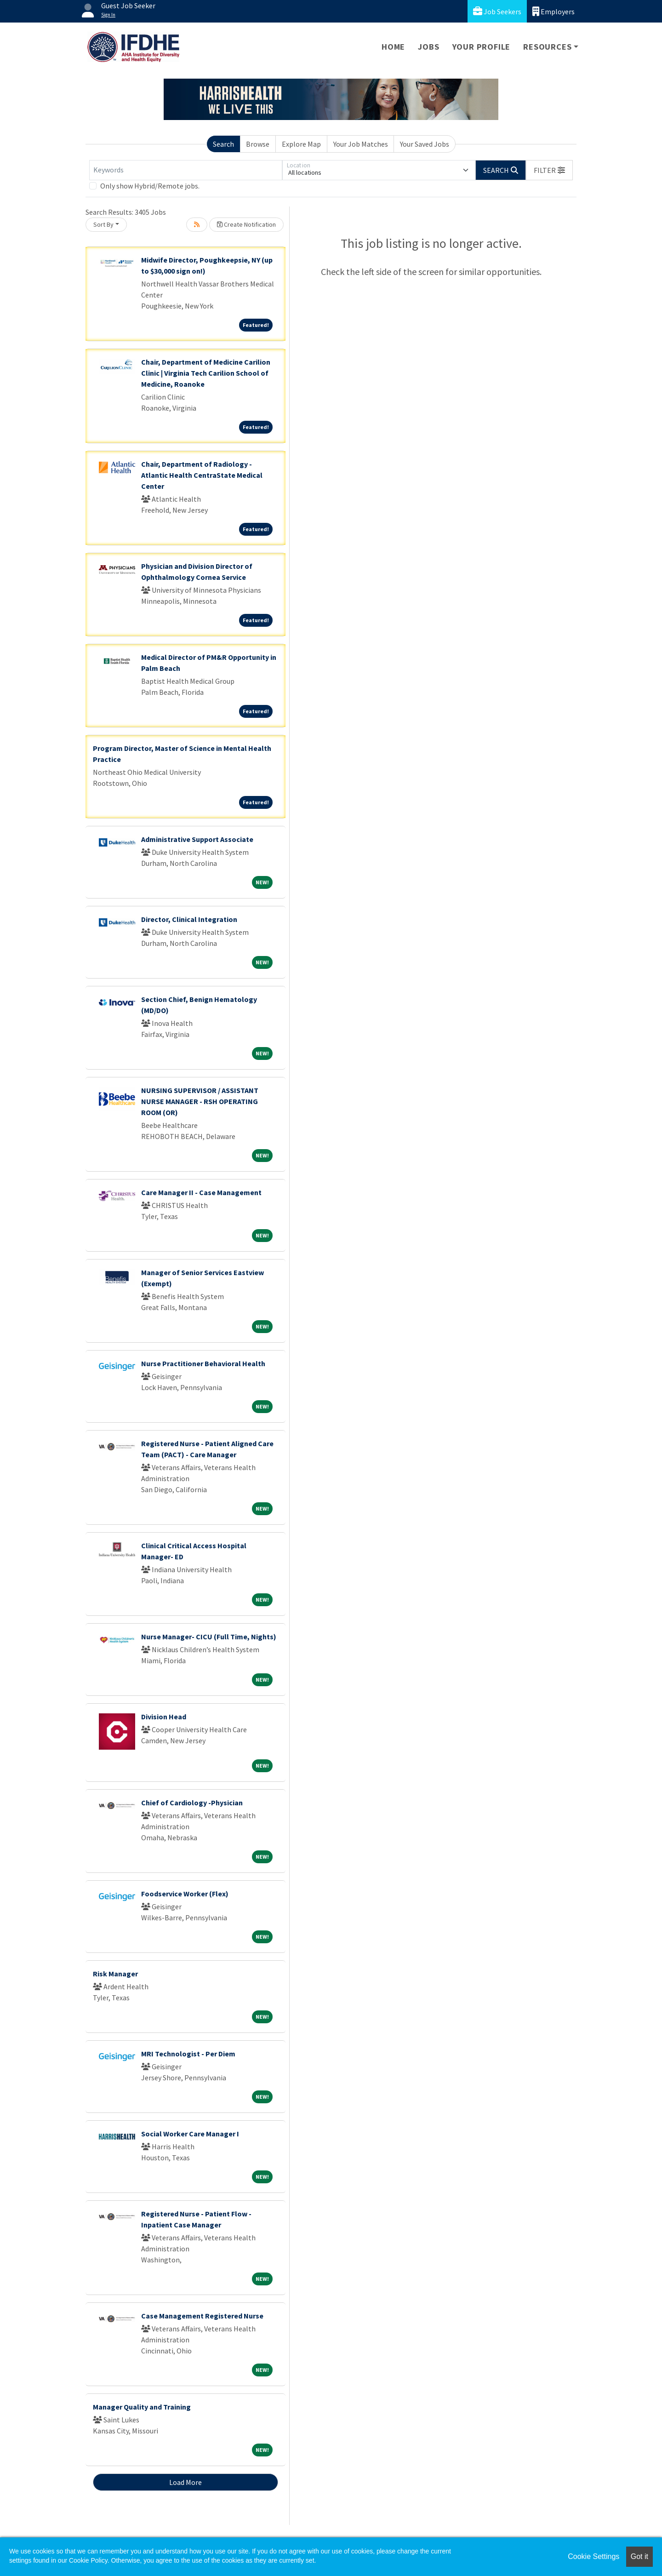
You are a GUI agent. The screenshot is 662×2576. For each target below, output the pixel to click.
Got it (639, 2556)
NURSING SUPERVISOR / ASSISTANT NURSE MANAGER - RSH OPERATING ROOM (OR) (199, 1101)
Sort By (103, 224)
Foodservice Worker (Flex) (184, 1893)
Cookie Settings (593, 2556)
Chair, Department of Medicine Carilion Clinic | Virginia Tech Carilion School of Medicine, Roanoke (205, 373)
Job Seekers (497, 11)
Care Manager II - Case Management (201, 1192)
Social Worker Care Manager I (190, 2133)
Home (393, 46)
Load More (185, 2482)
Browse (257, 144)
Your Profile (481, 46)
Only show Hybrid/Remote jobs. (150, 185)
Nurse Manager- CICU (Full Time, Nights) (208, 1636)
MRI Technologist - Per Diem (188, 2053)
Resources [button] (547, 46)
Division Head (163, 1716)
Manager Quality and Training (142, 2406)
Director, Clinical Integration (189, 919)
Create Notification (246, 224)
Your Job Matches (360, 144)
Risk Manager (115, 1973)
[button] (549, 170)
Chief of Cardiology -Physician (192, 1802)
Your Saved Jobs (424, 144)
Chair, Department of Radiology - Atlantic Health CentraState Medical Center (202, 475)
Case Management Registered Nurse (202, 2315)
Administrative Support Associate (197, 839)
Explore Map (301, 144)
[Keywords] (185, 170)
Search (223, 144)
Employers (553, 11)
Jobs (428, 46)
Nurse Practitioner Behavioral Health (203, 1363)
